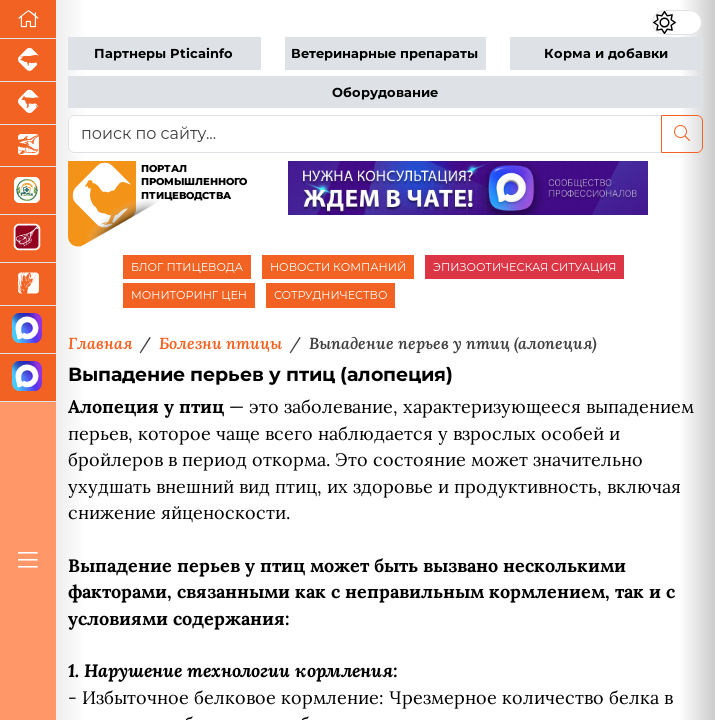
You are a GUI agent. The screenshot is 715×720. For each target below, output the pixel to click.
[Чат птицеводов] (28, 378)
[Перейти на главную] (28, 19)
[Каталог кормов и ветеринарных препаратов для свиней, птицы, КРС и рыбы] (28, 191)
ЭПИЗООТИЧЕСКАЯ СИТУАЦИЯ (524, 267)
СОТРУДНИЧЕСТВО (331, 295)
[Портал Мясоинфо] (28, 239)
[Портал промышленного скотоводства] (28, 103)
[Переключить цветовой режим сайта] (677, 22)
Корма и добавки (606, 53)
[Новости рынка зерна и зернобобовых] (28, 284)
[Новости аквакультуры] (28, 146)
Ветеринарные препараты (384, 53)
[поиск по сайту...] (365, 134)
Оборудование (385, 92)
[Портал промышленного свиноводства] (28, 60)
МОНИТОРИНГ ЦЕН (189, 295)
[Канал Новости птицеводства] (28, 330)
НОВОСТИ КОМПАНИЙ (338, 267)
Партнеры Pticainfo (163, 53)
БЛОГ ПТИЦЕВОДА (187, 267)
